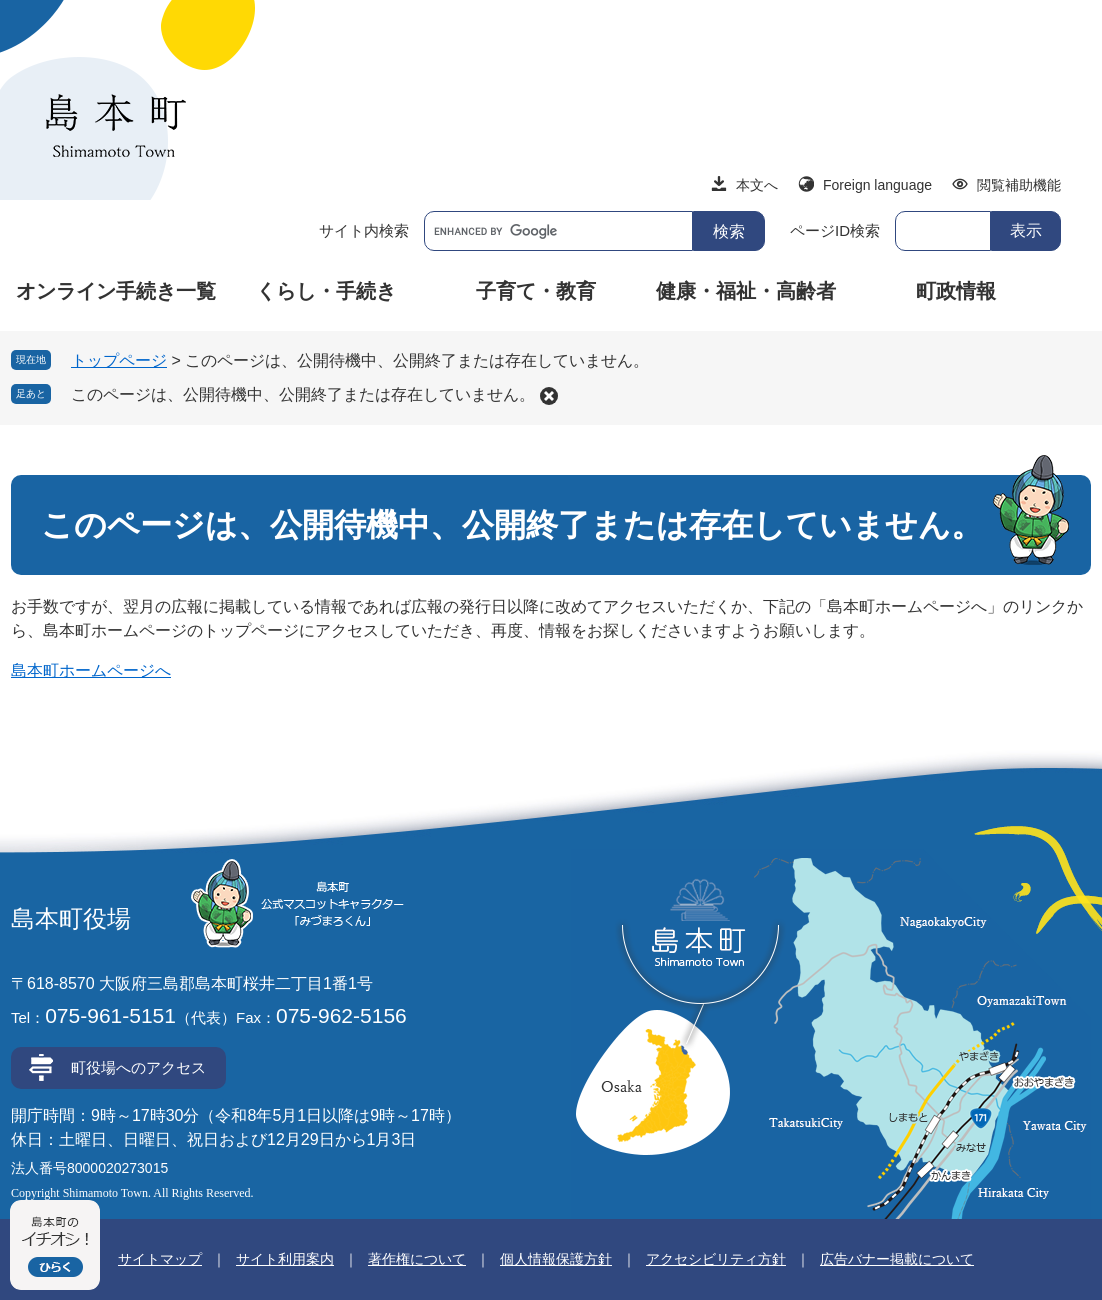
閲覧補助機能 (1019, 185)
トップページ (119, 360)
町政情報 (956, 291)
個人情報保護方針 (556, 1259)
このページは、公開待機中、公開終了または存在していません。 (303, 394)
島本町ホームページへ (91, 670)
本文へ (757, 185)
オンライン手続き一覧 (116, 291)
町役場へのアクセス (138, 1067)
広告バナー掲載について (897, 1259)
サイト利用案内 (285, 1259)
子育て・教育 (536, 291)
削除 (549, 396)
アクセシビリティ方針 (716, 1259)
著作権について (417, 1259)
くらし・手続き (326, 291)
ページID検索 (835, 230)
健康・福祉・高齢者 (746, 291)
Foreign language (877, 185)
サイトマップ (160, 1259)
